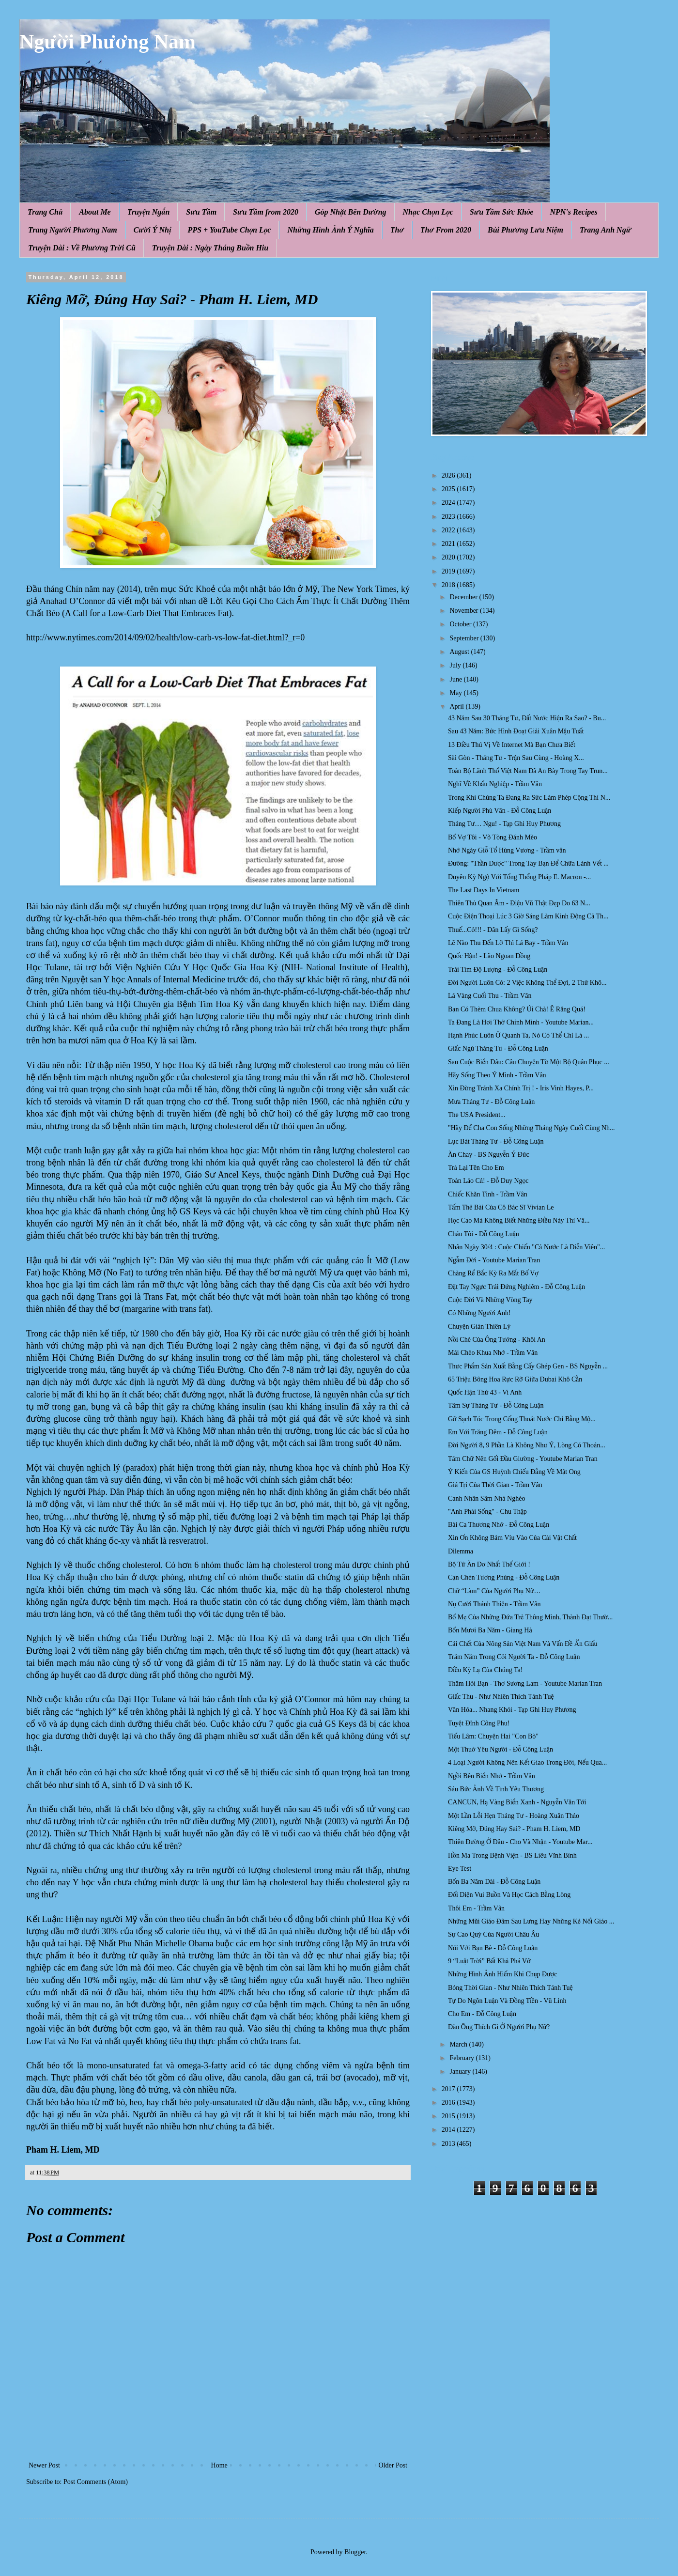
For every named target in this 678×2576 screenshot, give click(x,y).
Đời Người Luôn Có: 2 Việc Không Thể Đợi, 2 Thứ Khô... (527, 982)
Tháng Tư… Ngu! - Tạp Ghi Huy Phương (504, 823)
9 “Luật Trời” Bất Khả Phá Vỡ (489, 1961)
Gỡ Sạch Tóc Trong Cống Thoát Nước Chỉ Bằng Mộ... (522, 1419)
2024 (449, 502)
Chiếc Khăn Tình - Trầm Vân (487, 1194)
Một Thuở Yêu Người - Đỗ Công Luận (500, 1749)
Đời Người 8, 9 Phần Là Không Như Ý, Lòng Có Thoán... (526, 1445)
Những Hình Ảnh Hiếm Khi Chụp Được (502, 1974)
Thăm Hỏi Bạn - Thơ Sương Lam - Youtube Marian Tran (525, 1683)
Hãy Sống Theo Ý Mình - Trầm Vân (497, 1075)
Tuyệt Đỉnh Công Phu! (478, 1723)
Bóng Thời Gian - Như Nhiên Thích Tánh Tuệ (510, 1987)
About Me (94, 212)
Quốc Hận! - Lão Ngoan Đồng (489, 956)
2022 (449, 530)
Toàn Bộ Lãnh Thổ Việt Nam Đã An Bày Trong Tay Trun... (528, 771)
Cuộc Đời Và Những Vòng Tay (490, 1300)
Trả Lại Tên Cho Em (476, 1167)
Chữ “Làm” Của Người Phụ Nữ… (494, 1591)
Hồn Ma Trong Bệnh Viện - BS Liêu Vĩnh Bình (512, 1855)
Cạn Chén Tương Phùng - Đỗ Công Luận (503, 1577)
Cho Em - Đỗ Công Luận (482, 2013)
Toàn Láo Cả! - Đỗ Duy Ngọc (488, 1180)
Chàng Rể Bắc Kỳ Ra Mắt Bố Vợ (493, 1273)
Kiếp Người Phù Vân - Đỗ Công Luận (499, 810)
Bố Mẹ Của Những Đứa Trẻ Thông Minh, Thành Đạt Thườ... (530, 1617)
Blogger (355, 2552)
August (460, 651)
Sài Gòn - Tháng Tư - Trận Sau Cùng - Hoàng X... (516, 757)
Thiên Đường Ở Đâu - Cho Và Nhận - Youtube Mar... (520, 1842)
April (457, 706)
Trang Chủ (45, 212)
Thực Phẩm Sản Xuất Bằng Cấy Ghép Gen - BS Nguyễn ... (528, 1366)
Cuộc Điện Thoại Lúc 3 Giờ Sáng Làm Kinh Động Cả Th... (528, 916)
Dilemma (460, 1551)
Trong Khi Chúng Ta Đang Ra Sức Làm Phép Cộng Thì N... (529, 797)
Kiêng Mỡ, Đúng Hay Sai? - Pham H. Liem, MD (514, 1828)
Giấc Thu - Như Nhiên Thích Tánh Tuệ (501, 1696)
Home (219, 2465)
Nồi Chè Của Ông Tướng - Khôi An (496, 1339)
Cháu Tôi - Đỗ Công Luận (483, 1234)
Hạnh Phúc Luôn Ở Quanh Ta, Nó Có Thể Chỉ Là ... (518, 1035)
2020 (449, 557)
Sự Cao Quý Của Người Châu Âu (493, 1934)
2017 (449, 2089)
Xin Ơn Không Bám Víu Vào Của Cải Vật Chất (512, 1537)
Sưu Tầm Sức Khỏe (502, 212)
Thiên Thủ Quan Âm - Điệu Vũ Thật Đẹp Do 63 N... (519, 903)
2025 (449, 489)
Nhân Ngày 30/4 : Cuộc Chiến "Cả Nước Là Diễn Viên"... (526, 1247)
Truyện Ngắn (148, 212)
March (459, 2044)
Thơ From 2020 (445, 230)
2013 (449, 2143)
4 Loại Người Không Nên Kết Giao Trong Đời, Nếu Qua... (527, 1762)
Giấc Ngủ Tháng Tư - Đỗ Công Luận (498, 1048)
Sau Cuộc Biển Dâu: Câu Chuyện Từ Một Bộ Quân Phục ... (528, 1062)
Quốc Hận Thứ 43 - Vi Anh (485, 1392)
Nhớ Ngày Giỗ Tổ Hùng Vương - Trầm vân (507, 850)
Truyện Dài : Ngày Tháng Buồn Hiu (210, 248)
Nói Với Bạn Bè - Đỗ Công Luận (493, 1948)
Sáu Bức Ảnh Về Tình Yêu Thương (496, 1789)
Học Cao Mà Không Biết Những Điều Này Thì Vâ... (518, 1220)
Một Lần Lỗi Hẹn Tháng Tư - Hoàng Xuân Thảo (513, 1815)
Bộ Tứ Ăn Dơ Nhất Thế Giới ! (489, 1564)
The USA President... (477, 1114)
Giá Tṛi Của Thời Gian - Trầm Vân (495, 1485)
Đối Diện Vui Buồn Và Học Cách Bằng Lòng (509, 1894)
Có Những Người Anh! (479, 1313)
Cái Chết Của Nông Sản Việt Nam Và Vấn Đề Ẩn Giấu (523, 1643)
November (464, 610)
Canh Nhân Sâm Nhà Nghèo (486, 1498)
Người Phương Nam (107, 42)
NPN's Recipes (573, 212)
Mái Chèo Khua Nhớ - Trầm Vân (493, 1352)
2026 (449, 475)
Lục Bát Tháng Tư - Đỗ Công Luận (496, 1141)
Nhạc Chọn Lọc (428, 212)
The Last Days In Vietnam (483, 890)
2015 (449, 2116)
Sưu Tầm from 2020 (265, 212)
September (464, 638)
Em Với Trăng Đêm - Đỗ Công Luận (498, 1432)
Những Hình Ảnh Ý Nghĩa (330, 230)
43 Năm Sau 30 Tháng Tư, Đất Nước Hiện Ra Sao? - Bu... (527, 718)
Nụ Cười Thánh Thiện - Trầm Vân (494, 1604)
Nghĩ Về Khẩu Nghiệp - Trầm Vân (495, 784)
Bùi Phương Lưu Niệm (525, 230)
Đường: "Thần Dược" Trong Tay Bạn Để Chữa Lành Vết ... (528, 863)
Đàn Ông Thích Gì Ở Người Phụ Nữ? (499, 2027)
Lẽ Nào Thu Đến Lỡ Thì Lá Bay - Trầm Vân (508, 943)
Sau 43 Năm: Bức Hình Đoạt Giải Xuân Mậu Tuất (516, 731)
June (456, 679)
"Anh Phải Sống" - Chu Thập (487, 1511)
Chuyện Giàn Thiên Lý (479, 1326)
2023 (449, 516)
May (456, 693)
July (455, 665)
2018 (449, 585)
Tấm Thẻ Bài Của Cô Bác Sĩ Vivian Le (501, 1207)
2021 (449, 543)
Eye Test (459, 1868)
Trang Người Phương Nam (72, 230)
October (461, 624)
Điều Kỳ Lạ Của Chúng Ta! (485, 1670)
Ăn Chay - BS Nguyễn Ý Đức (488, 1154)
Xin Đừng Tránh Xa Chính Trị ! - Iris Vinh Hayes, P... (521, 1088)
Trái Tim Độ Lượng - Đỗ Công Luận (497, 969)
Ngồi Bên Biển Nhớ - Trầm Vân (491, 1776)
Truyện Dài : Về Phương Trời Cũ (82, 248)
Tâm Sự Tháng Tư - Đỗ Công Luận (496, 1405)
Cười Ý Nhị (152, 230)
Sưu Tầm (201, 212)
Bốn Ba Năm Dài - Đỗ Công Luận (494, 1881)
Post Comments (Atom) (95, 2481)
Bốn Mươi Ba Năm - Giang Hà (490, 1630)
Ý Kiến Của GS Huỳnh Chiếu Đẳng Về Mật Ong (514, 1471)
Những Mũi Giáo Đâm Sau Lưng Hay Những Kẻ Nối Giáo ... (531, 1921)
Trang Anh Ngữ (605, 230)
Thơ (397, 230)
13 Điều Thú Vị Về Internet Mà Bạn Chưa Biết (511, 744)
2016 (449, 2102)
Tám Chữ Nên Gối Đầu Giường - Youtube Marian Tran (523, 1458)
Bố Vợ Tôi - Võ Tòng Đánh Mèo (492, 837)
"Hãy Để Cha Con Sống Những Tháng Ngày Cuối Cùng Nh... (531, 1128)
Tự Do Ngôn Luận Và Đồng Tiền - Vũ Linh (507, 2000)
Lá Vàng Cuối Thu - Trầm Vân (489, 995)
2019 (449, 571)
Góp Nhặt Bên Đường (350, 212)
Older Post (393, 2465)
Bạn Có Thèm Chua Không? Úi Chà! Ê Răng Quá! (517, 1009)
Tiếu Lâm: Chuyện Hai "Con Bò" (493, 1736)
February (462, 2058)
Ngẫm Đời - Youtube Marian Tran (494, 1260)
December (464, 597)
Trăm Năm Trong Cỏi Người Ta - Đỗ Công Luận (514, 1656)
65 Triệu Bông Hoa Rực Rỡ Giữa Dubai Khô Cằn (515, 1379)
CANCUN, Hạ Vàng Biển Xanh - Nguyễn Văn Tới (517, 1802)
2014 (449, 2129)
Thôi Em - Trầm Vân (476, 1908)
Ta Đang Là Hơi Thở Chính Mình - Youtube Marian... (521, 1022)
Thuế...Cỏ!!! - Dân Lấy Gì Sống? (493, 929)
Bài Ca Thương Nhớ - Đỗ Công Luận (498, 1524)
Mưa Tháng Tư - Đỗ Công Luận (491, 1101)
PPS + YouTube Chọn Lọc (229, 230)
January (460, 2071)
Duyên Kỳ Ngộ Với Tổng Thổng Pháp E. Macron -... (519, 877)
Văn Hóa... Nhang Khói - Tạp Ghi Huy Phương (512, 1709)
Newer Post (44, 2465)
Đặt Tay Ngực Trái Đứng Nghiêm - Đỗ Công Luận (516, 1286)
